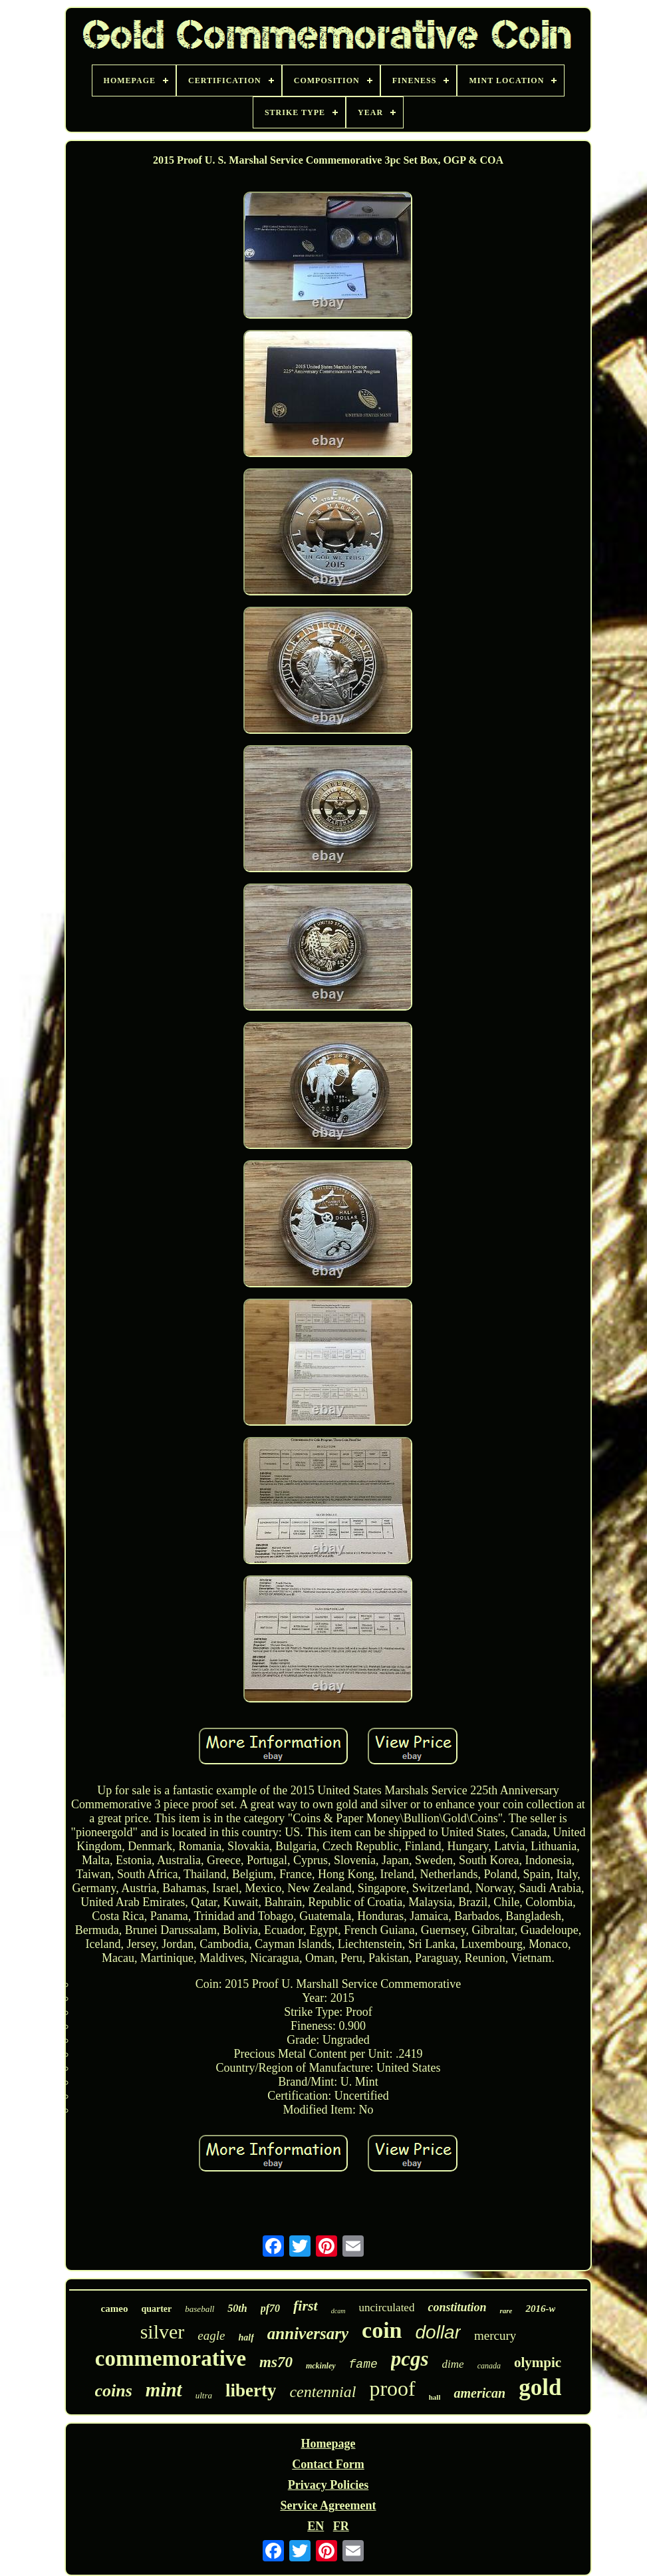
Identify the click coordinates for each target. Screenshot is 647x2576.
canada (489, 2365)
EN (315, 2526)
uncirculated (386, 2307)
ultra (203, 2395)
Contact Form (328, 2464)
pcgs (410, 2358)
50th (237, 2308)
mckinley (321, 2365)
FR (341, 2526)
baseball (199, 2309)
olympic (537, 2362)
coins (113, 2390)
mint (164, 2389)
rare (505, 2311)
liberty (250, 2390)
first (305, 2305)
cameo (114, 2308)
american (479, 2393)
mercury (495, 2335)
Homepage (328, 2443)
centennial (322, 2391)
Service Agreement (328, 2505)
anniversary (307, 2333)
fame (363, 2364)
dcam (338, 2311)
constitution (457, 2307)
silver (162, 2331)
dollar (438, 2332)
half (245, 2337)
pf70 (270, 2308)
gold (540, 2387)
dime (453, 2364)
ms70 (276, 2362)
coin (382, 2330)
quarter (156, 2309)
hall (435, 2397)
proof (392, 2388)
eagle (211, 2335)
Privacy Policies (328, 2485)
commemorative (170, 2358)
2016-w (540, 2308)
